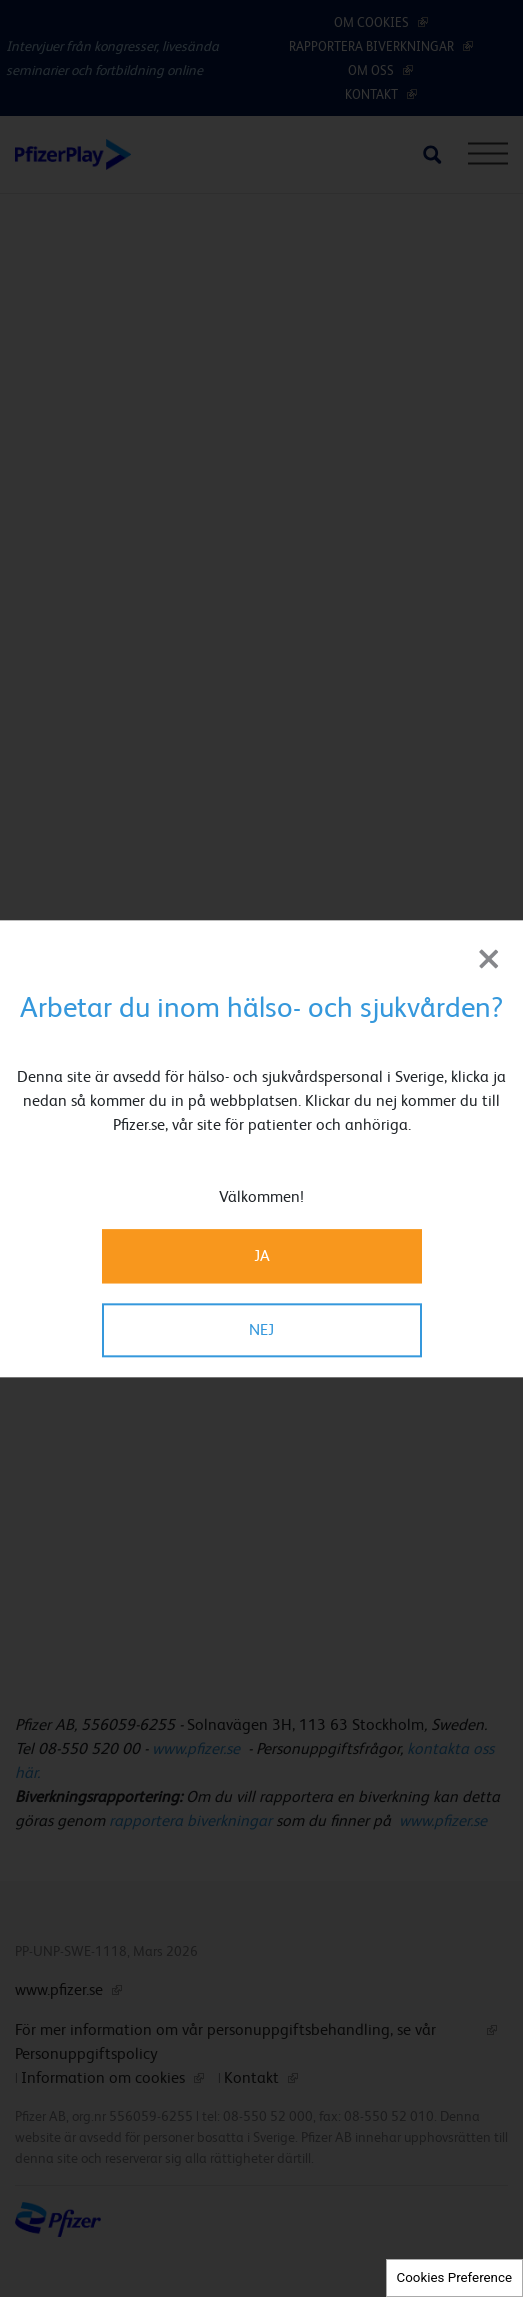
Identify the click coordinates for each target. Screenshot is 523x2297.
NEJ (261, 1329)
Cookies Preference (454, 2277)
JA (262, 1255)
